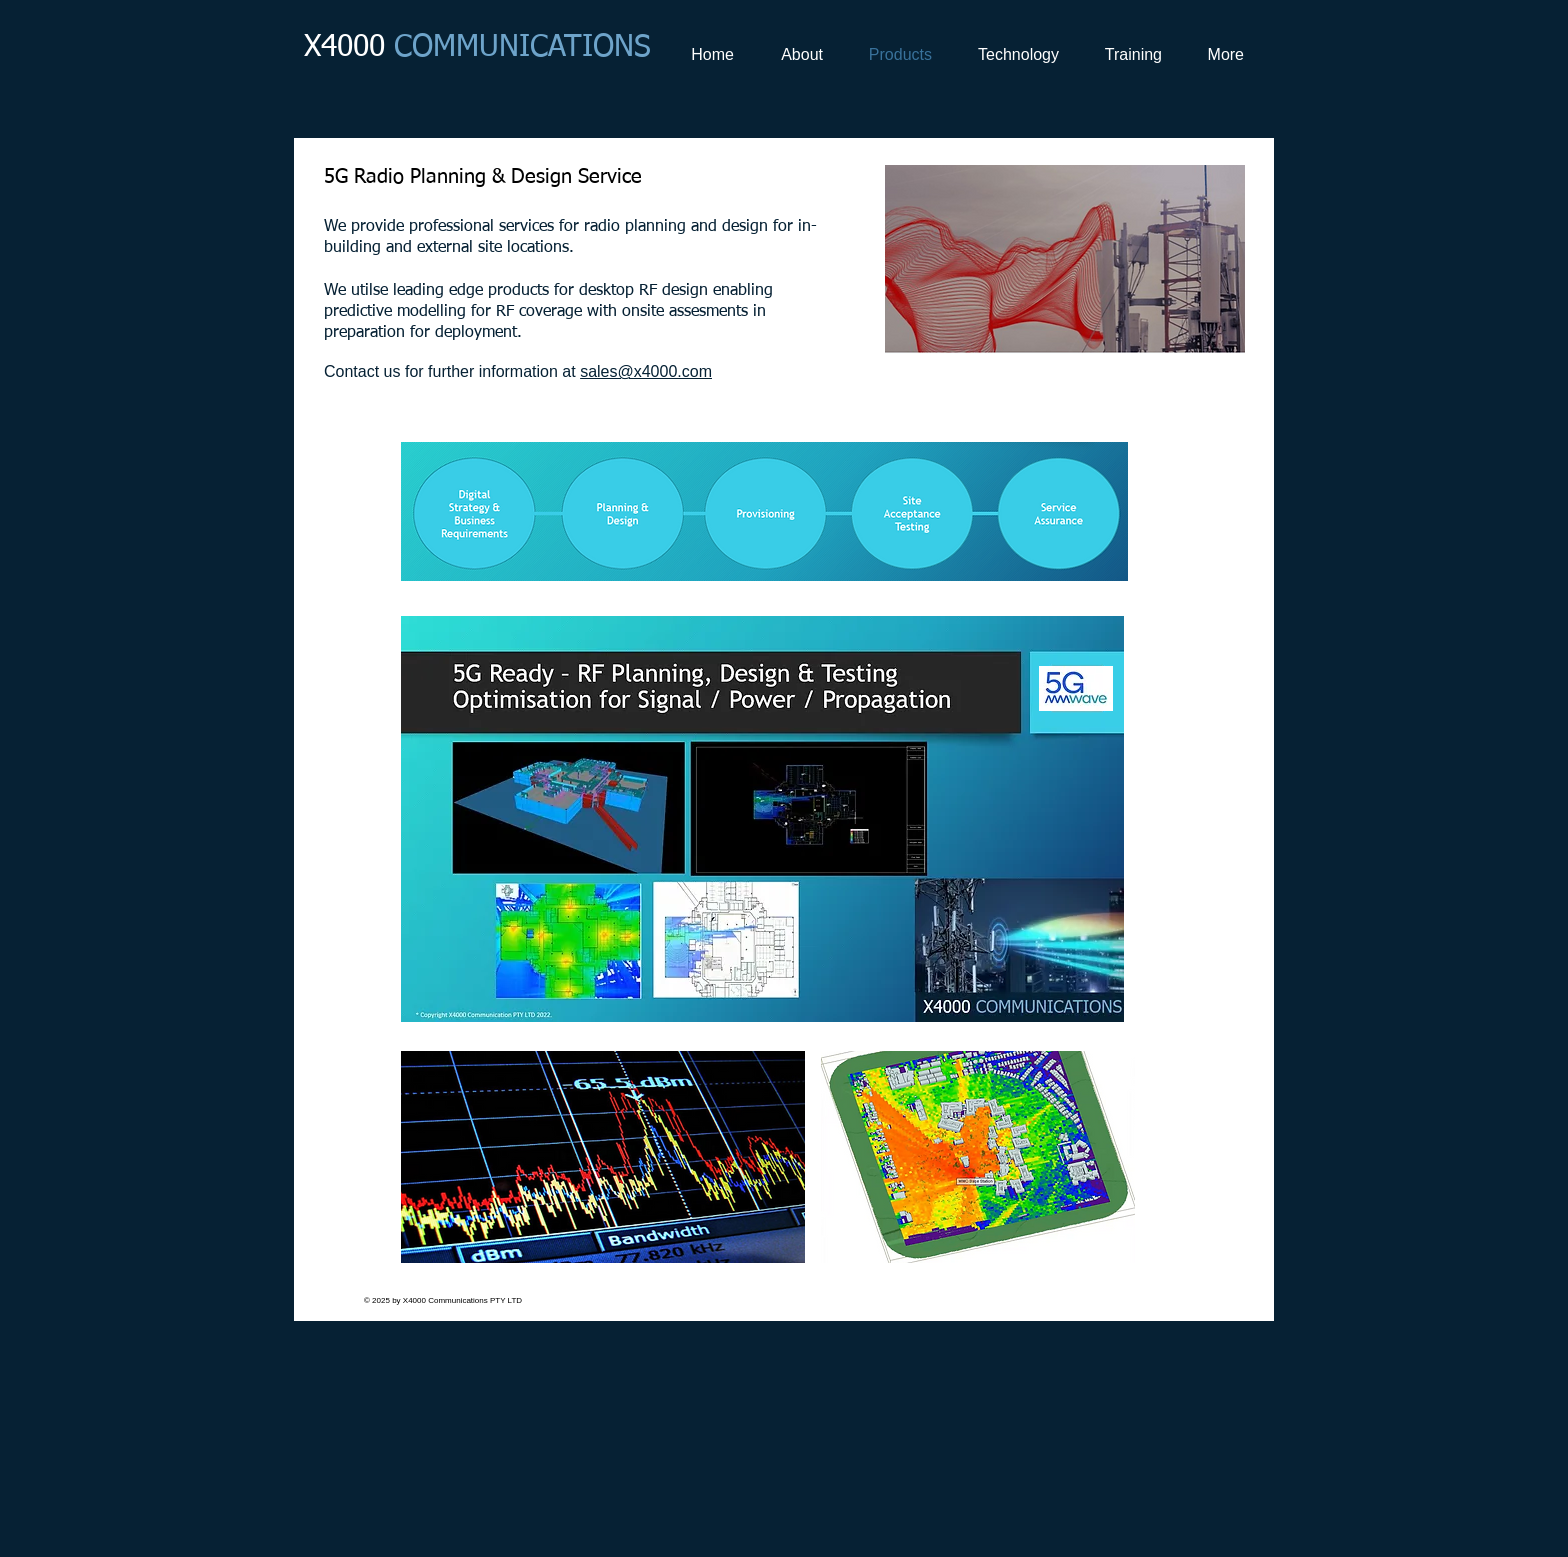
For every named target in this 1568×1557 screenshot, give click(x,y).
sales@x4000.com (646, 371)
